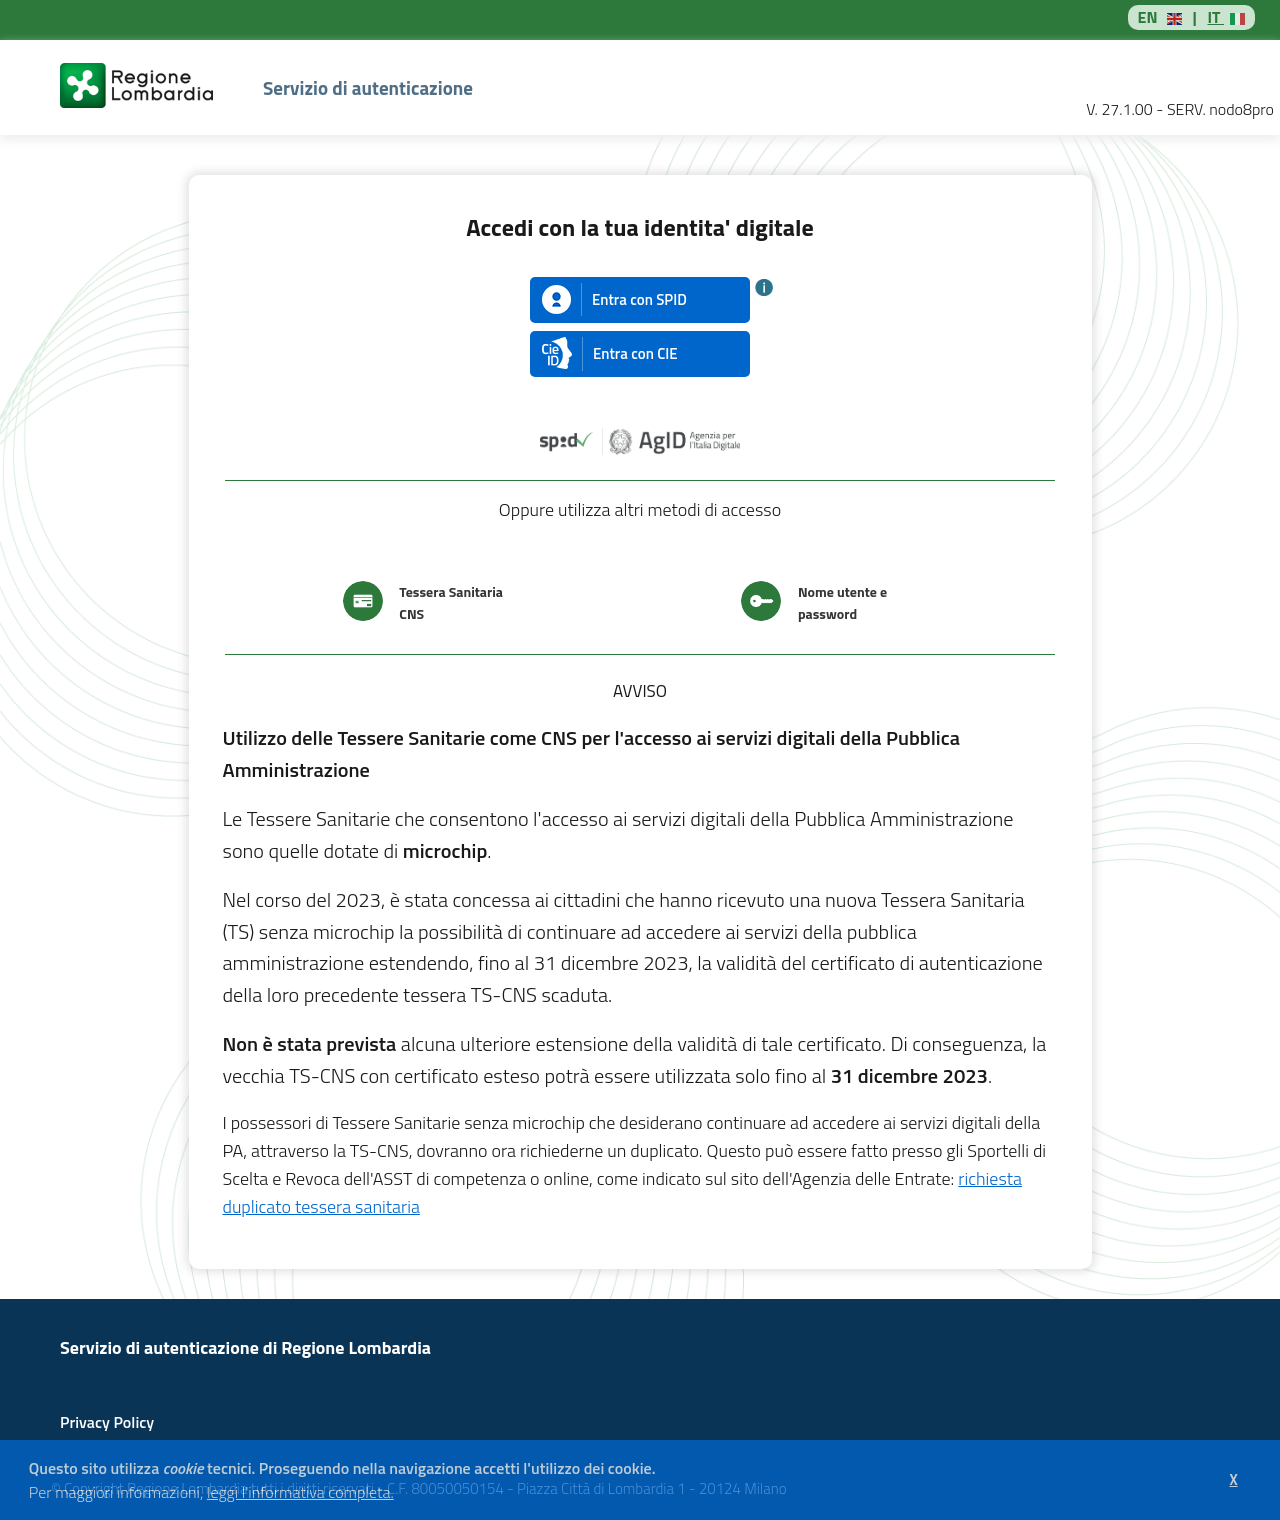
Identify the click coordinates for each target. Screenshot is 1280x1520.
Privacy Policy (107, 1422)
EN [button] (1148, 17)
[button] (400, 1495)
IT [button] (1215, 17)
